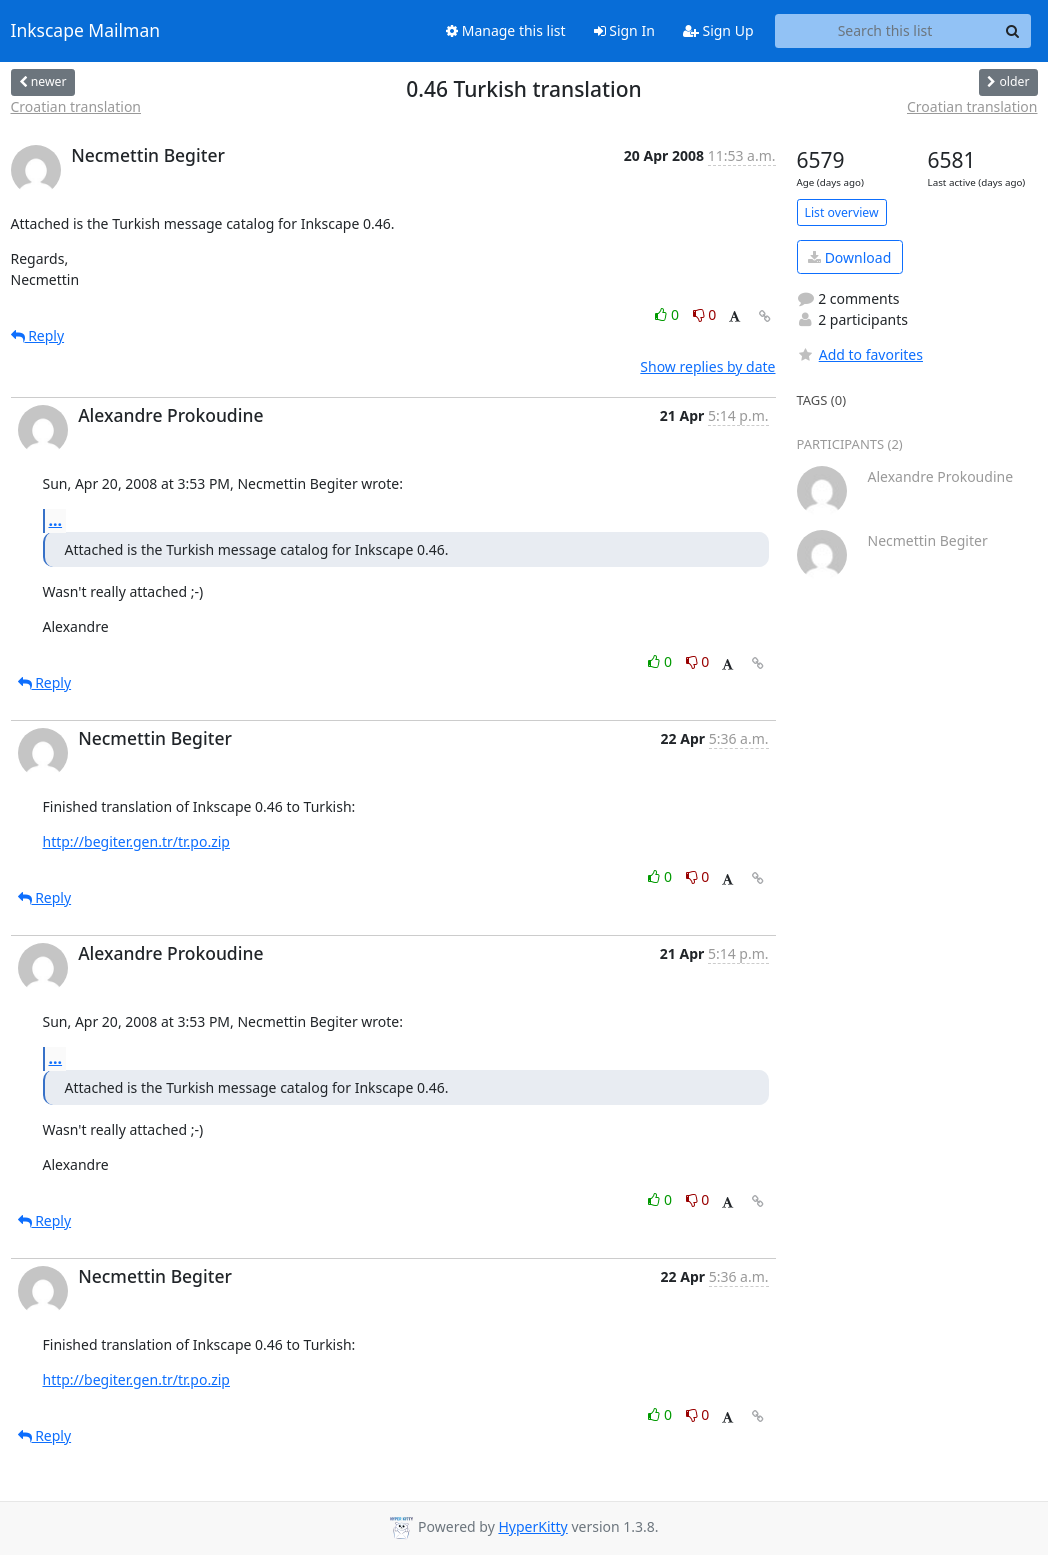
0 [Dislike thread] (705, 314)
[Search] (1013, 31)
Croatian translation (76, 106)
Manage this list (506, 30)
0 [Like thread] (668, 314)
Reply (38, 335)
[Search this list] (885, 31)
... (56, 520)
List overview (842, 212)
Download (849, 257)
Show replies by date (707, 366)
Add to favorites (860, 354)
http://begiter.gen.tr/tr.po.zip (136, 841)
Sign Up (718, 30)
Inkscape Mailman (86, 31)
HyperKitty (532, 1526)
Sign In (624, 30)
